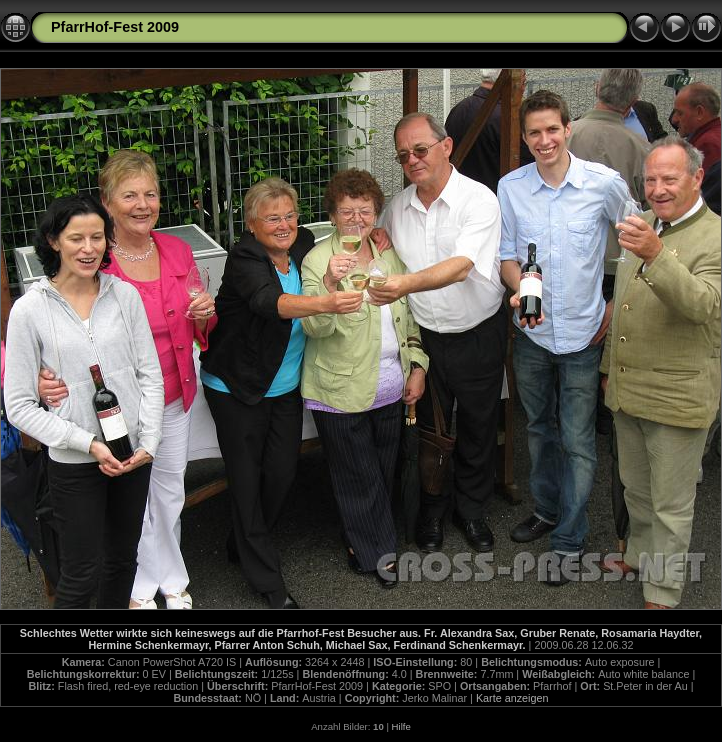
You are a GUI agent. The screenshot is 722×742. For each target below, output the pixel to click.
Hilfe (401, 726)
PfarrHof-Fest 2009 (115, 27)
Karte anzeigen (512, 698)
